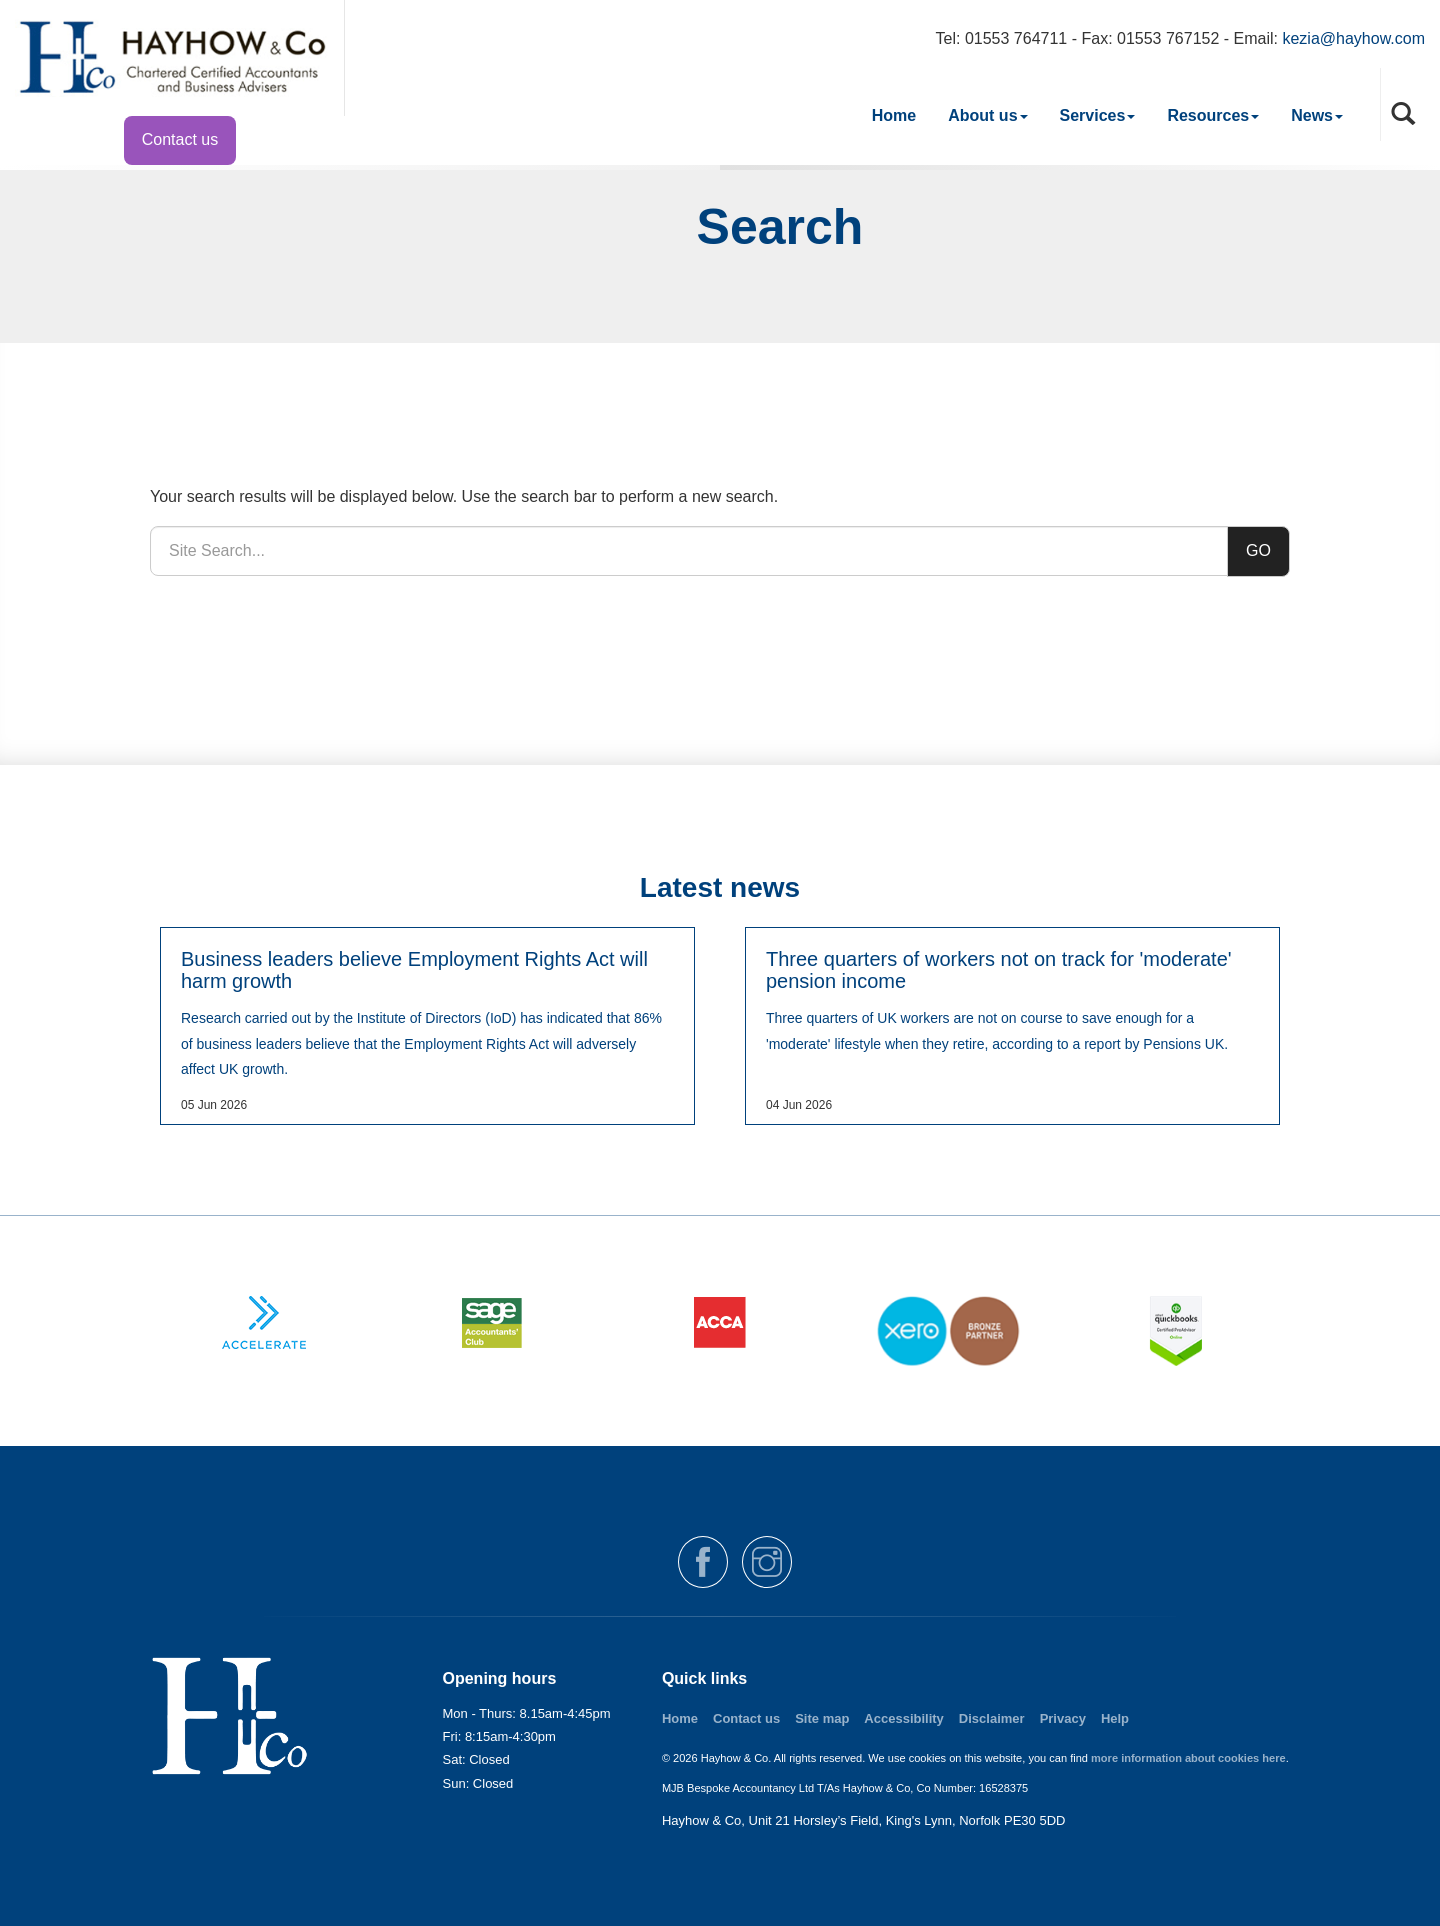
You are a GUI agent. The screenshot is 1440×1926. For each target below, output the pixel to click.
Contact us (180, 139)
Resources (1213, 115)
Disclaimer (992, 1718)
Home (894, 115)
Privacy (1063, 1718)
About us (987, 115)
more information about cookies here (1188, 1758)
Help (1115, 1718)
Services (1098, 115)
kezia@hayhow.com (1353, 38)
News (1317, 115)
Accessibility (904, 1718)
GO (1258, 550)
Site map (822, 1718)
